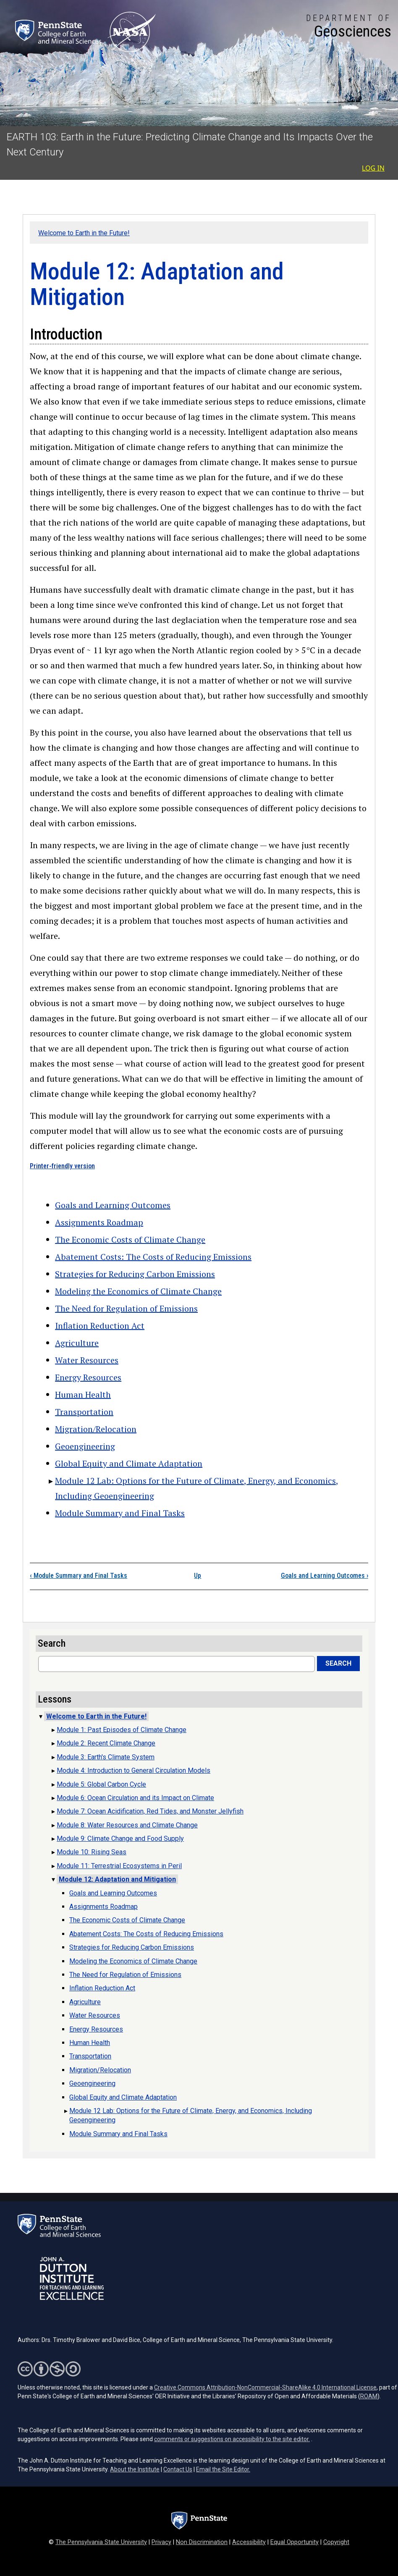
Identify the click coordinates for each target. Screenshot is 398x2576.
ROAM (368, 2396)
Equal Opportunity (294, 2542)
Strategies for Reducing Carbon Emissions (135, 1274)
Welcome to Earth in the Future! (84, 233)
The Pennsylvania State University (101, 2542)
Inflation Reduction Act (99, 1325)
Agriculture (77, 1342)
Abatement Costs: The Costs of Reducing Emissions (153, 1256)
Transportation (84, 1411)
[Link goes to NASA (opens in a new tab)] (131, 32)
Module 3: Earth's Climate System (105, 1757)
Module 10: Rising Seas (91, 1852)
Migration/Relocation (95, 1429)
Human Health (83, 1394)
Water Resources (86, 1360)
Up (197, 1576)
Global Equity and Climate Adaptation (128, 1463)
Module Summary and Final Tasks (120, 1513)
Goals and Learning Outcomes (112, 1205)
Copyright (336, 2542)
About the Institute (135, 2469)
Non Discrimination (202, 2542)
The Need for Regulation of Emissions (126, 1308)
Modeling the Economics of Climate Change (138, 1291)
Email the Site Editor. (223, 2469)
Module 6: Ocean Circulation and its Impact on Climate (135, 1798)
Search (338, 1663)
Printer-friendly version (62, 1166)
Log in (373, 168)
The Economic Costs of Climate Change (130, 1239)
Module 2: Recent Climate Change (106, 1743)
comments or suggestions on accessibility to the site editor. (232, 2439)
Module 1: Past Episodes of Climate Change (121, 1730)
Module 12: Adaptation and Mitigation (117, 1879)
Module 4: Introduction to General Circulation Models (133, 1770)
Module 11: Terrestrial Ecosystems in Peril (119, 1866)
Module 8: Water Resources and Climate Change (127, 1825)
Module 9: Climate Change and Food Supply (120, 1839)
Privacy (161, 2542)
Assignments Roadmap (99, 1222)
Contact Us (177, 2469)
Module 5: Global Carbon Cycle (101, 1784)
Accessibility (249, 2542)
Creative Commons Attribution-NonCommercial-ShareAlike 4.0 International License (265, 2387)
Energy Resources (88, 1377)
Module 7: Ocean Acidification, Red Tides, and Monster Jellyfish (150, 1811)
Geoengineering (85, 1446)
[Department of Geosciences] (348, 27)
